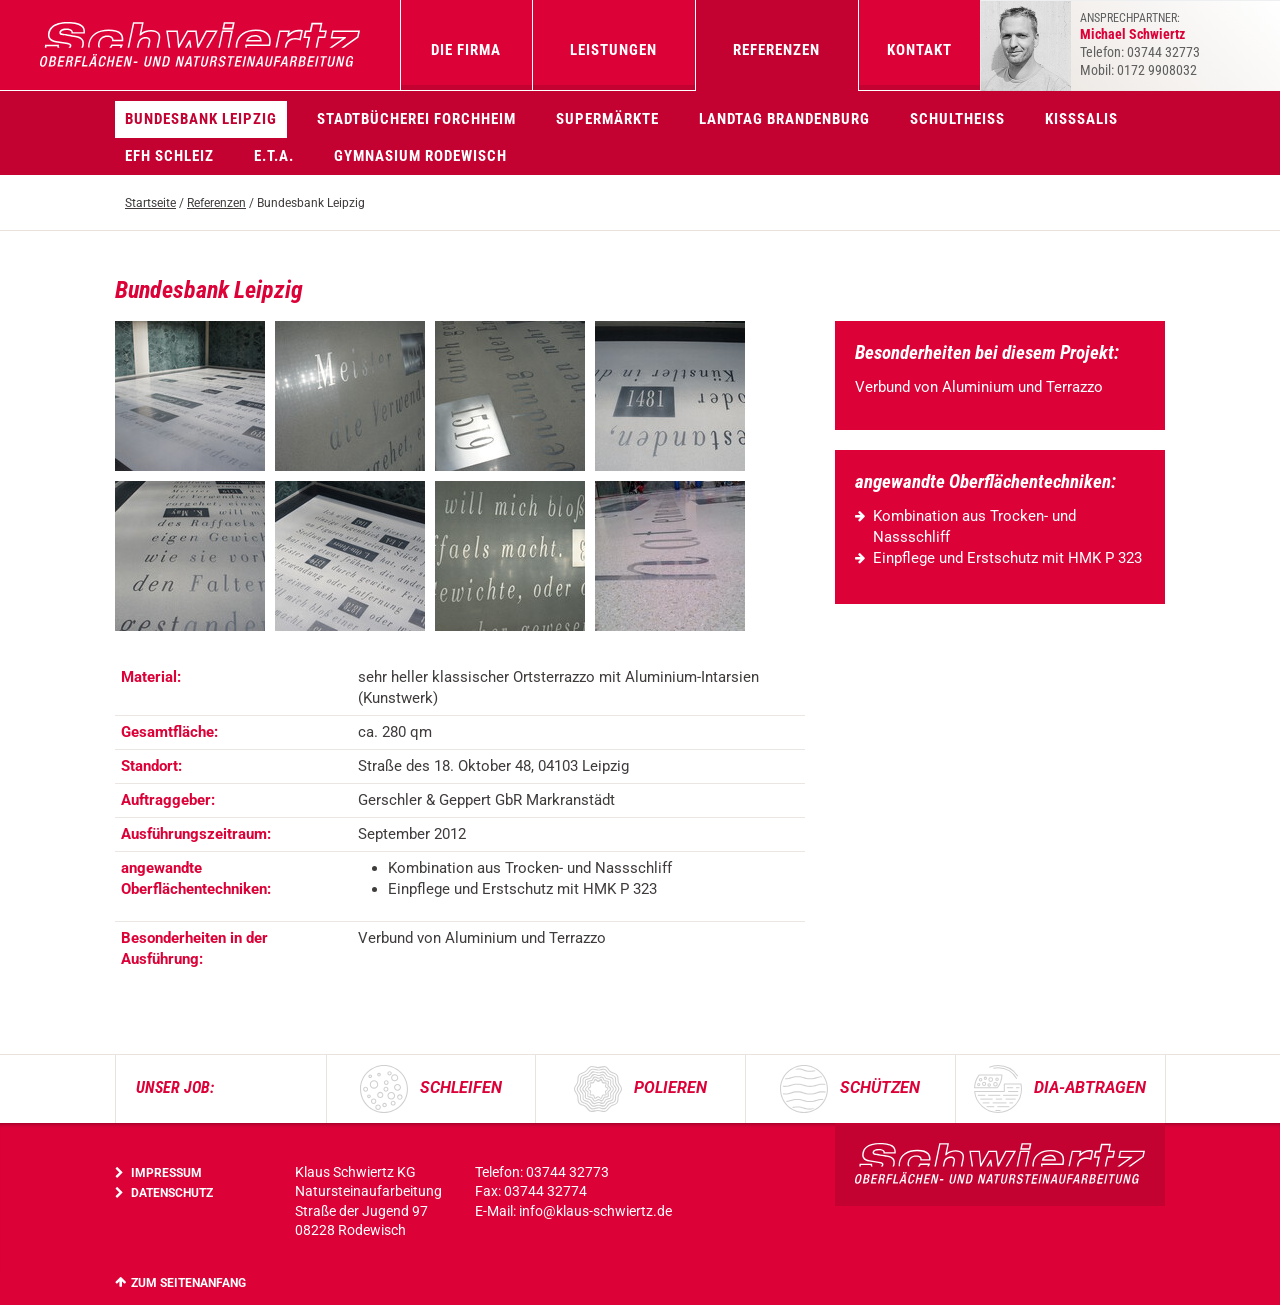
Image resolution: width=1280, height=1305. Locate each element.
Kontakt (919, 50)
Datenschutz (172, 1193)
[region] (460, 818)
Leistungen (613, 50)
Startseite (150, 203)
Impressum (166, 1173)
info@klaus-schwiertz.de (595, 1211)
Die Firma (466, 50)
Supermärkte (607, 119)
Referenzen (776, 50)
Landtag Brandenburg (784, 119)
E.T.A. (274, 156)
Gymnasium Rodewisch (420, 156)
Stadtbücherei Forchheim (416, 119)
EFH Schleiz (169, 156)
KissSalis (1081, 119)
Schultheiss (957, 119)
